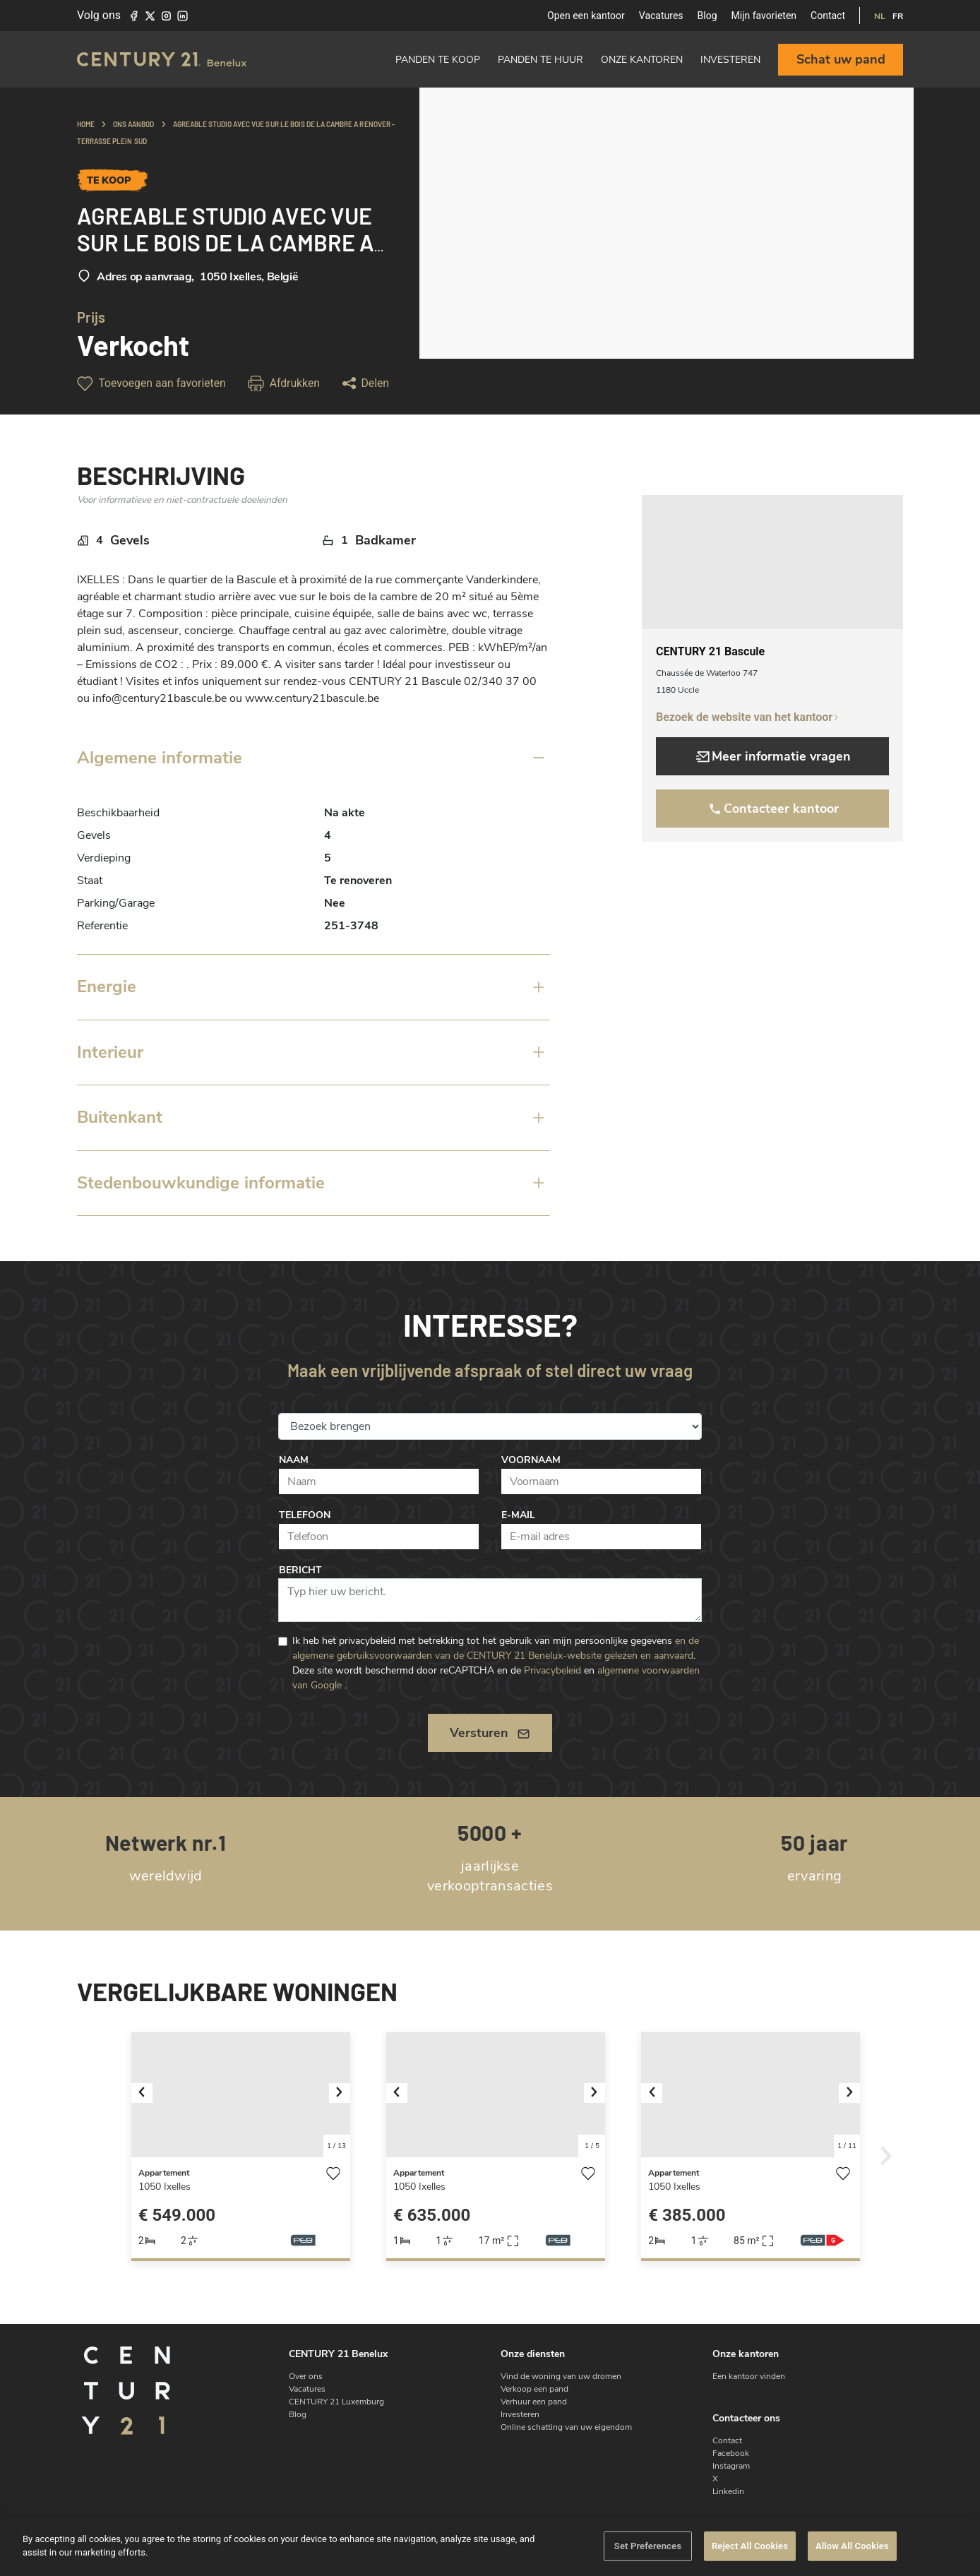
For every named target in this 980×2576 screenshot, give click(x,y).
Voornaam (531, 1460)
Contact (828, 15)
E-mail (518, 1515)
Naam (294, 1460)
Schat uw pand (840, 59)
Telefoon (304, 1515)
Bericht (300, 1570)
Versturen (490, 1732)
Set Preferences (647, 2546)
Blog (707, 15)
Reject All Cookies (750, 2546)
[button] (148, 2094)
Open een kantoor (586, 15)
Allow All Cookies (852, 2546)
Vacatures (661, 15)
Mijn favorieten (764, 15)
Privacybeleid (552, 1670)
